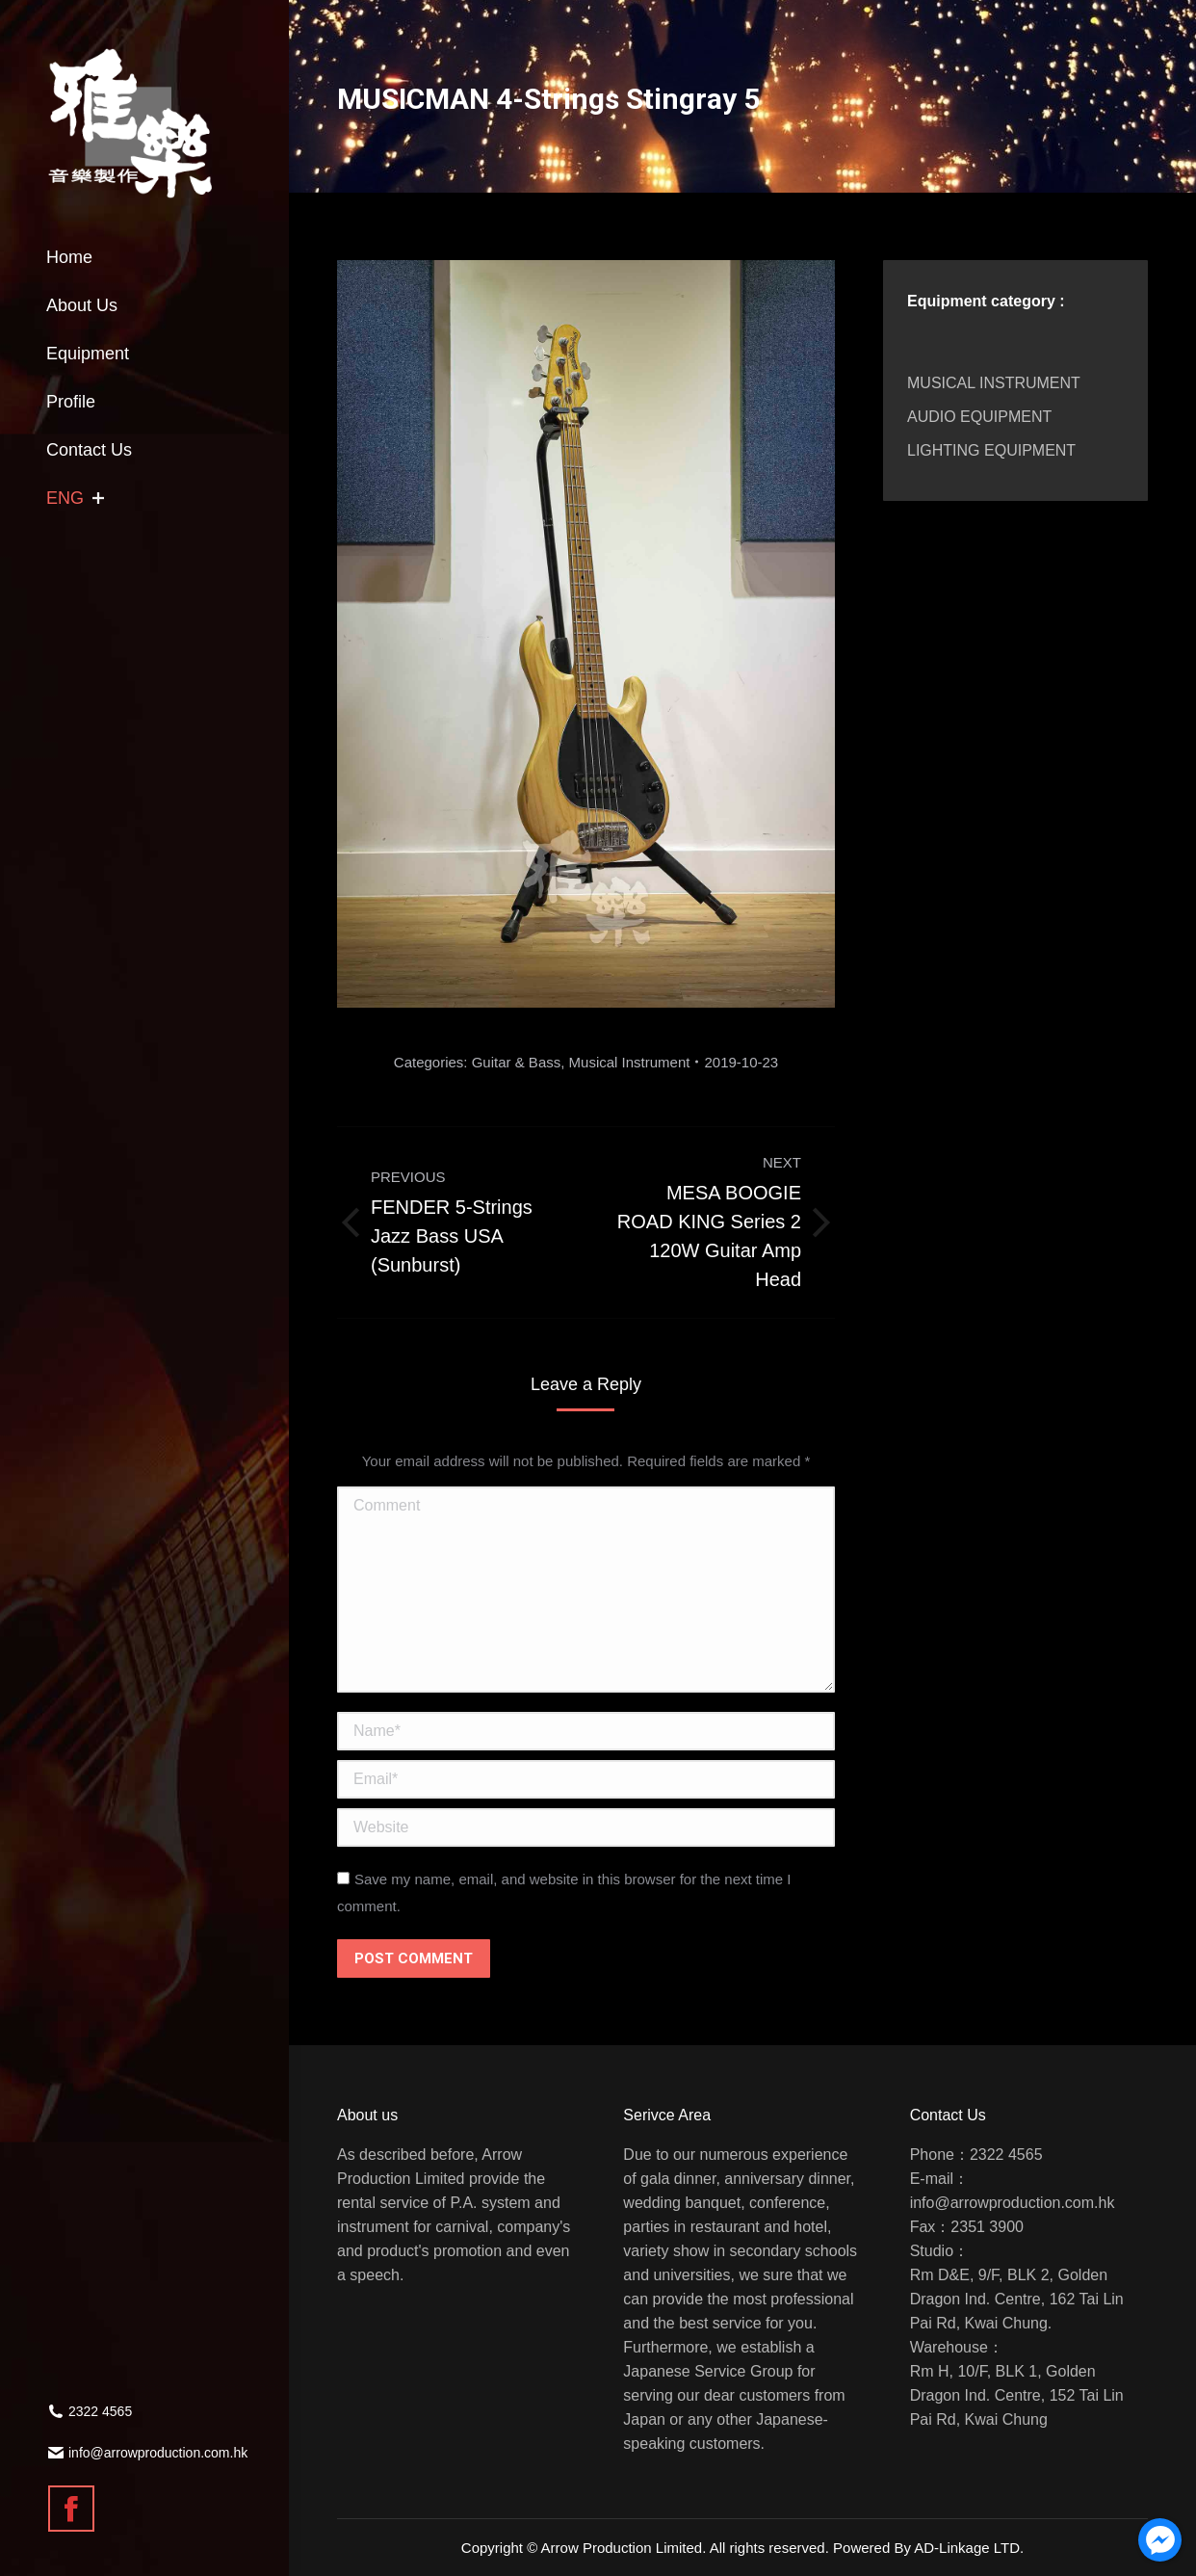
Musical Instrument (629, 1062)
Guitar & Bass (516, 1062)
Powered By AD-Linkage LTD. (928, 2547)
